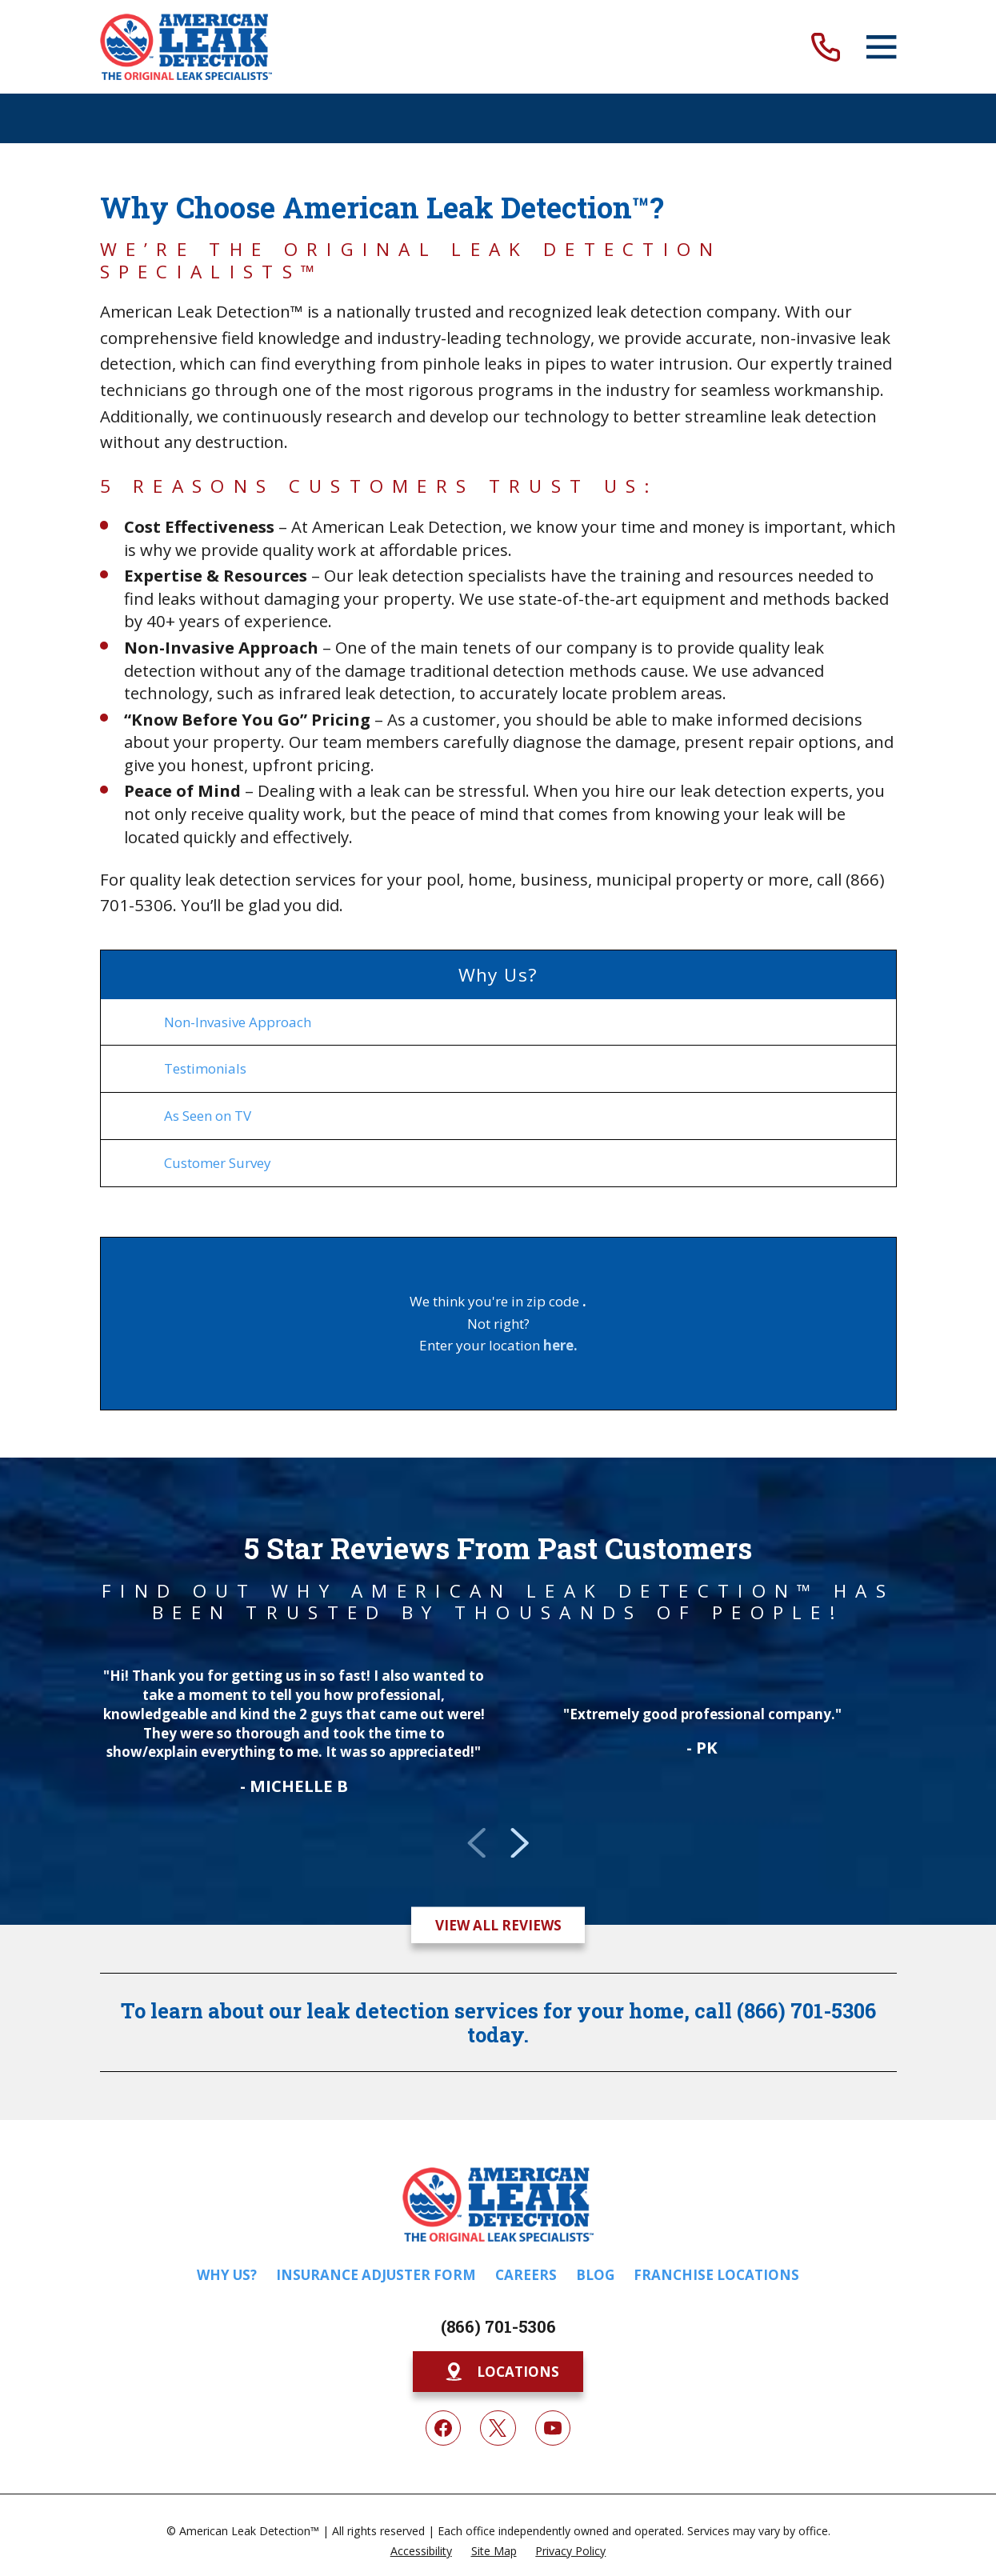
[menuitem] (498, 1022)
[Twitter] (497, 2428)
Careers (526, 2275)
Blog (595, 2275)
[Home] (186, 47)
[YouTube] (552, 2428)
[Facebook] (443, 2428)
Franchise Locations (716, 2275)
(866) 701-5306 (498, 2327)
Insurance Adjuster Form (376, 2275)
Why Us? (227, 2275)
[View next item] (519, 1843)
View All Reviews (498, 1925)
